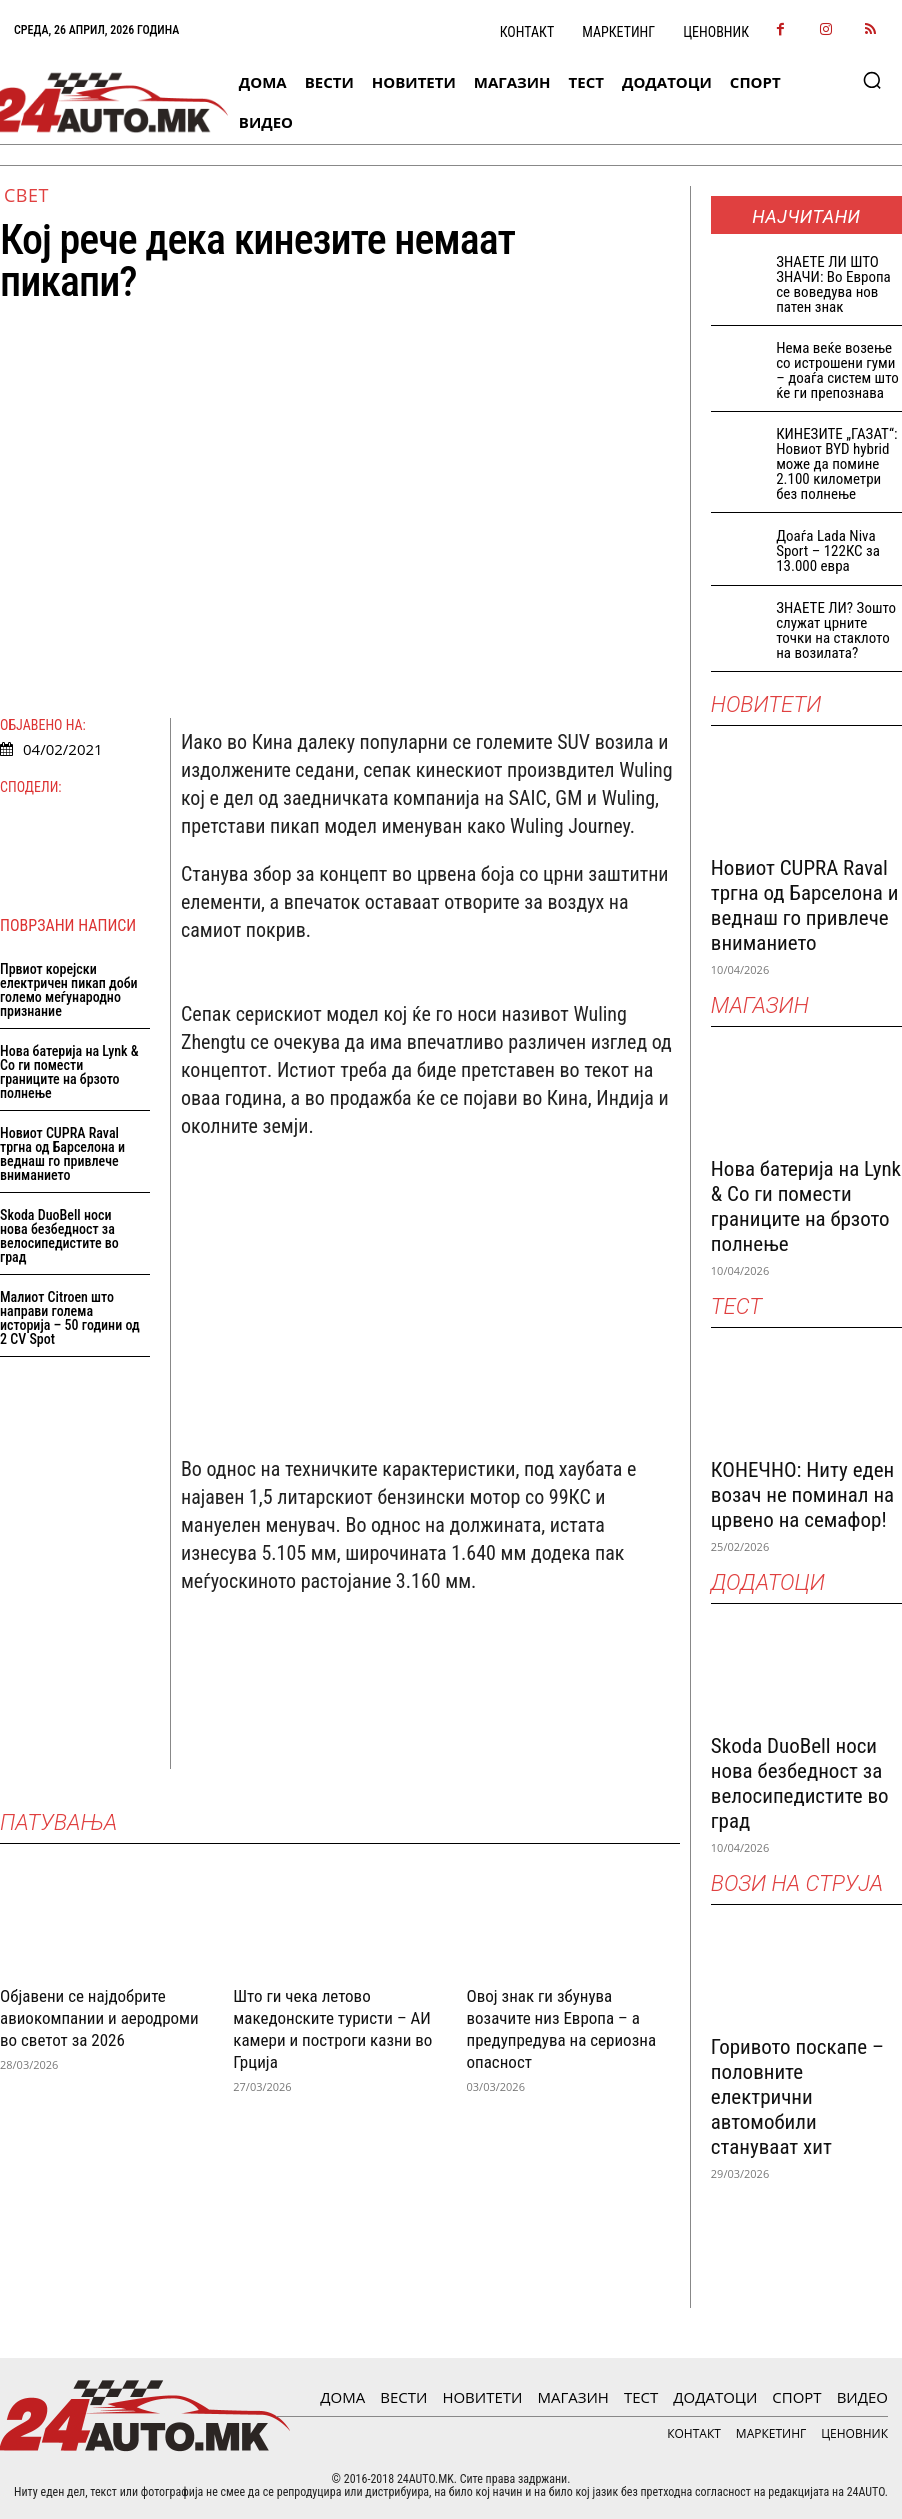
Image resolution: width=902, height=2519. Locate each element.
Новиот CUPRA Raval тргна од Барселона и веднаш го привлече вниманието (62, 1154)
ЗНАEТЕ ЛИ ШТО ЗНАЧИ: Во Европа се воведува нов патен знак (833, 284)
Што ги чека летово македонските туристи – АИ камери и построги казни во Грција (332, 2028)
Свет (26, 195)
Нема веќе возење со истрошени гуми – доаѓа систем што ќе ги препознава (837, 370)
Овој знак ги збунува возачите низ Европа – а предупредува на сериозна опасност (562, 2028)
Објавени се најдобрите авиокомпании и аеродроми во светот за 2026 (99, 2017)
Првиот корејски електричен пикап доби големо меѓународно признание (69, 990)
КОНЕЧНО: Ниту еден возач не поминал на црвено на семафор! (802, 1495)
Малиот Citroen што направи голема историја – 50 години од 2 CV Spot (70, 1318)
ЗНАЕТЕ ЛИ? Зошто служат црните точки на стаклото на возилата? (836, 630)
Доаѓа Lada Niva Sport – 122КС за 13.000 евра (828, 551)
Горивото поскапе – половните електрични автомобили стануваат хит (797, 2097)
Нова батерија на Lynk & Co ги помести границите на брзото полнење (69, 1072)
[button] (872, 80)
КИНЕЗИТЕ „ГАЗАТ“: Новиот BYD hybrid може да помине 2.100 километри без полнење (836, 464)
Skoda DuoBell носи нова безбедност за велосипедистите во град (59, 1236)
